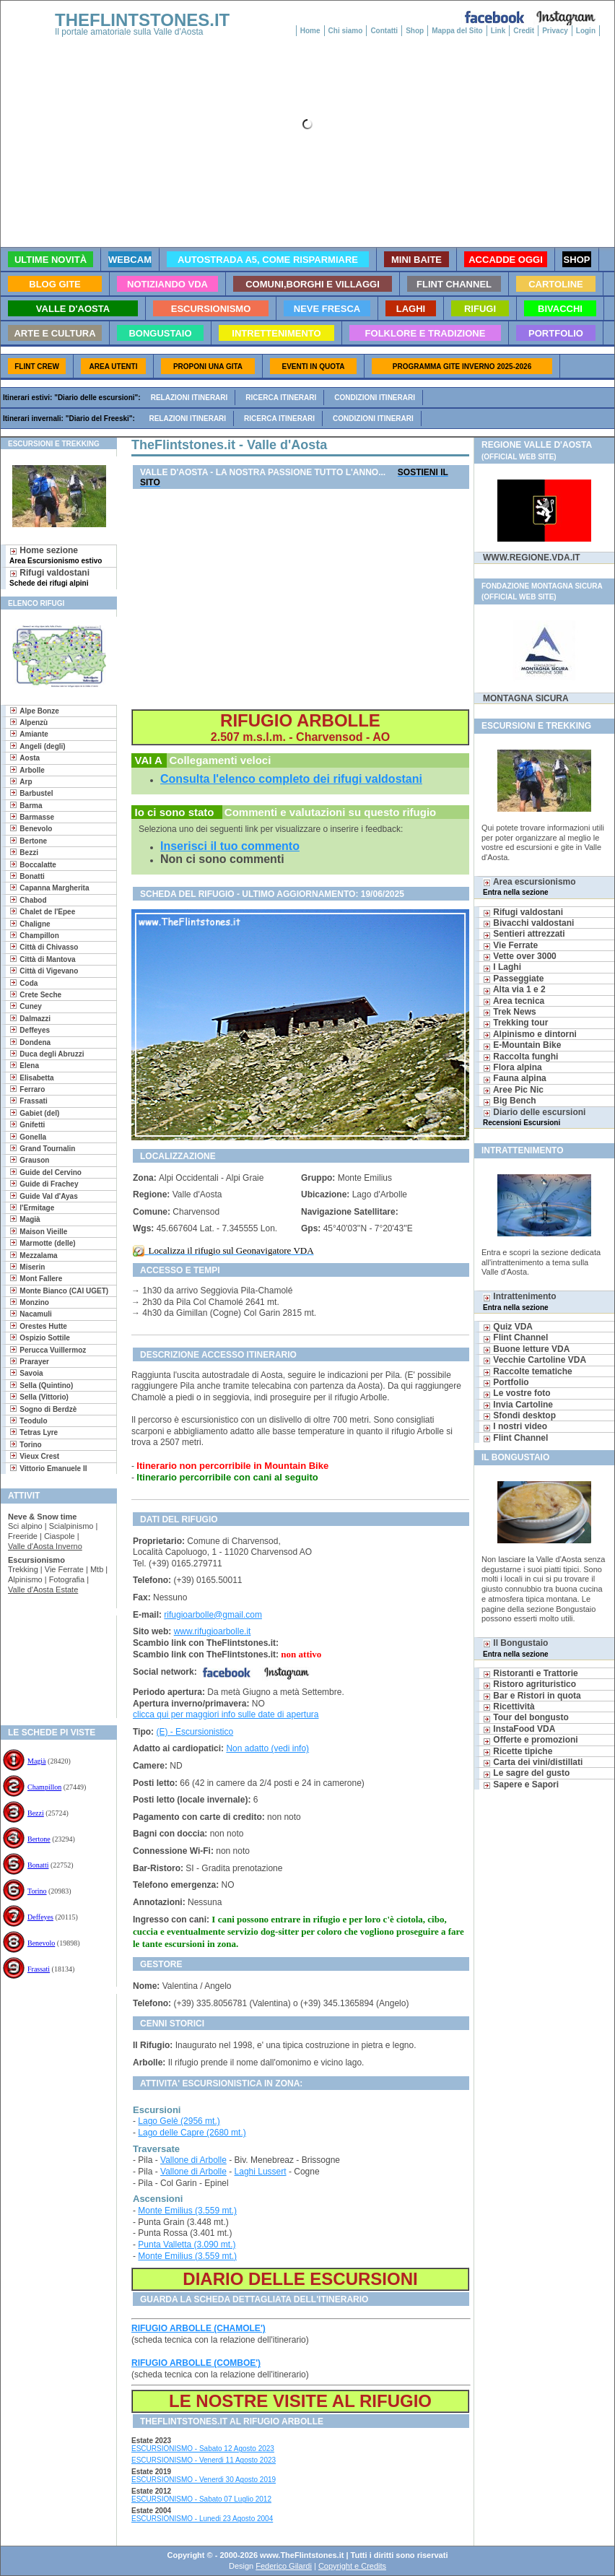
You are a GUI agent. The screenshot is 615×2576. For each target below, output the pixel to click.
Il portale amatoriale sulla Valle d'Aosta (129, 32)
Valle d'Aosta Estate (43, 1589)
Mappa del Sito (457, 31)
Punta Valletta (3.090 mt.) (186, 2244)
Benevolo (41, 1943)
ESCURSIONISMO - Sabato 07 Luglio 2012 (201, 2499)
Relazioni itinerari (189, 398)
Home (310, 31)
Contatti (384, 31)
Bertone (39, 1839)
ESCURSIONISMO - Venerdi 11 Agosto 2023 (203, 2460)
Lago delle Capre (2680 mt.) (191, 2133)
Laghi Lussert (261, 2172)
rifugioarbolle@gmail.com (213, 1615)
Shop (415, 31)
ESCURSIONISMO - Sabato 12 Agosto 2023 (202, 2449)
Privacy (555, 31)
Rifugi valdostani (49, 577)
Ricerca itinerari (280, 398)
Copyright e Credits (352, 2566)
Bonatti (37, 1865)
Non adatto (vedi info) (267, 1748)
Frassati (38, 1969)
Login (586, 31)
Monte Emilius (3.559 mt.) (187, 2211)
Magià (36, 1761)
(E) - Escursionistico (194, 1732)
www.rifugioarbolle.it (212, 1631)
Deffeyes (40, 1917)
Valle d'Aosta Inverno (45, 1546)
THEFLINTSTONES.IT (142, 20)
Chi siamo (345, 31)
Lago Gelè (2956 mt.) (178, 2121)
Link (498, 31)
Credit (523, 31)
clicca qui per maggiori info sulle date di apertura (225, 1714)
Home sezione (55, 555)
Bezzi (35, 1813)
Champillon (44, 1787)
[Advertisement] (53, 1662)
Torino (37, 1891)
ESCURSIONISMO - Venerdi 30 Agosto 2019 (203, 2480)
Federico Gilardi (284, 2566)
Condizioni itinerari (374, 398)
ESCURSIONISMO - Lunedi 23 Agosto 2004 (202, 2519)
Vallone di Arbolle (193, 2160)
